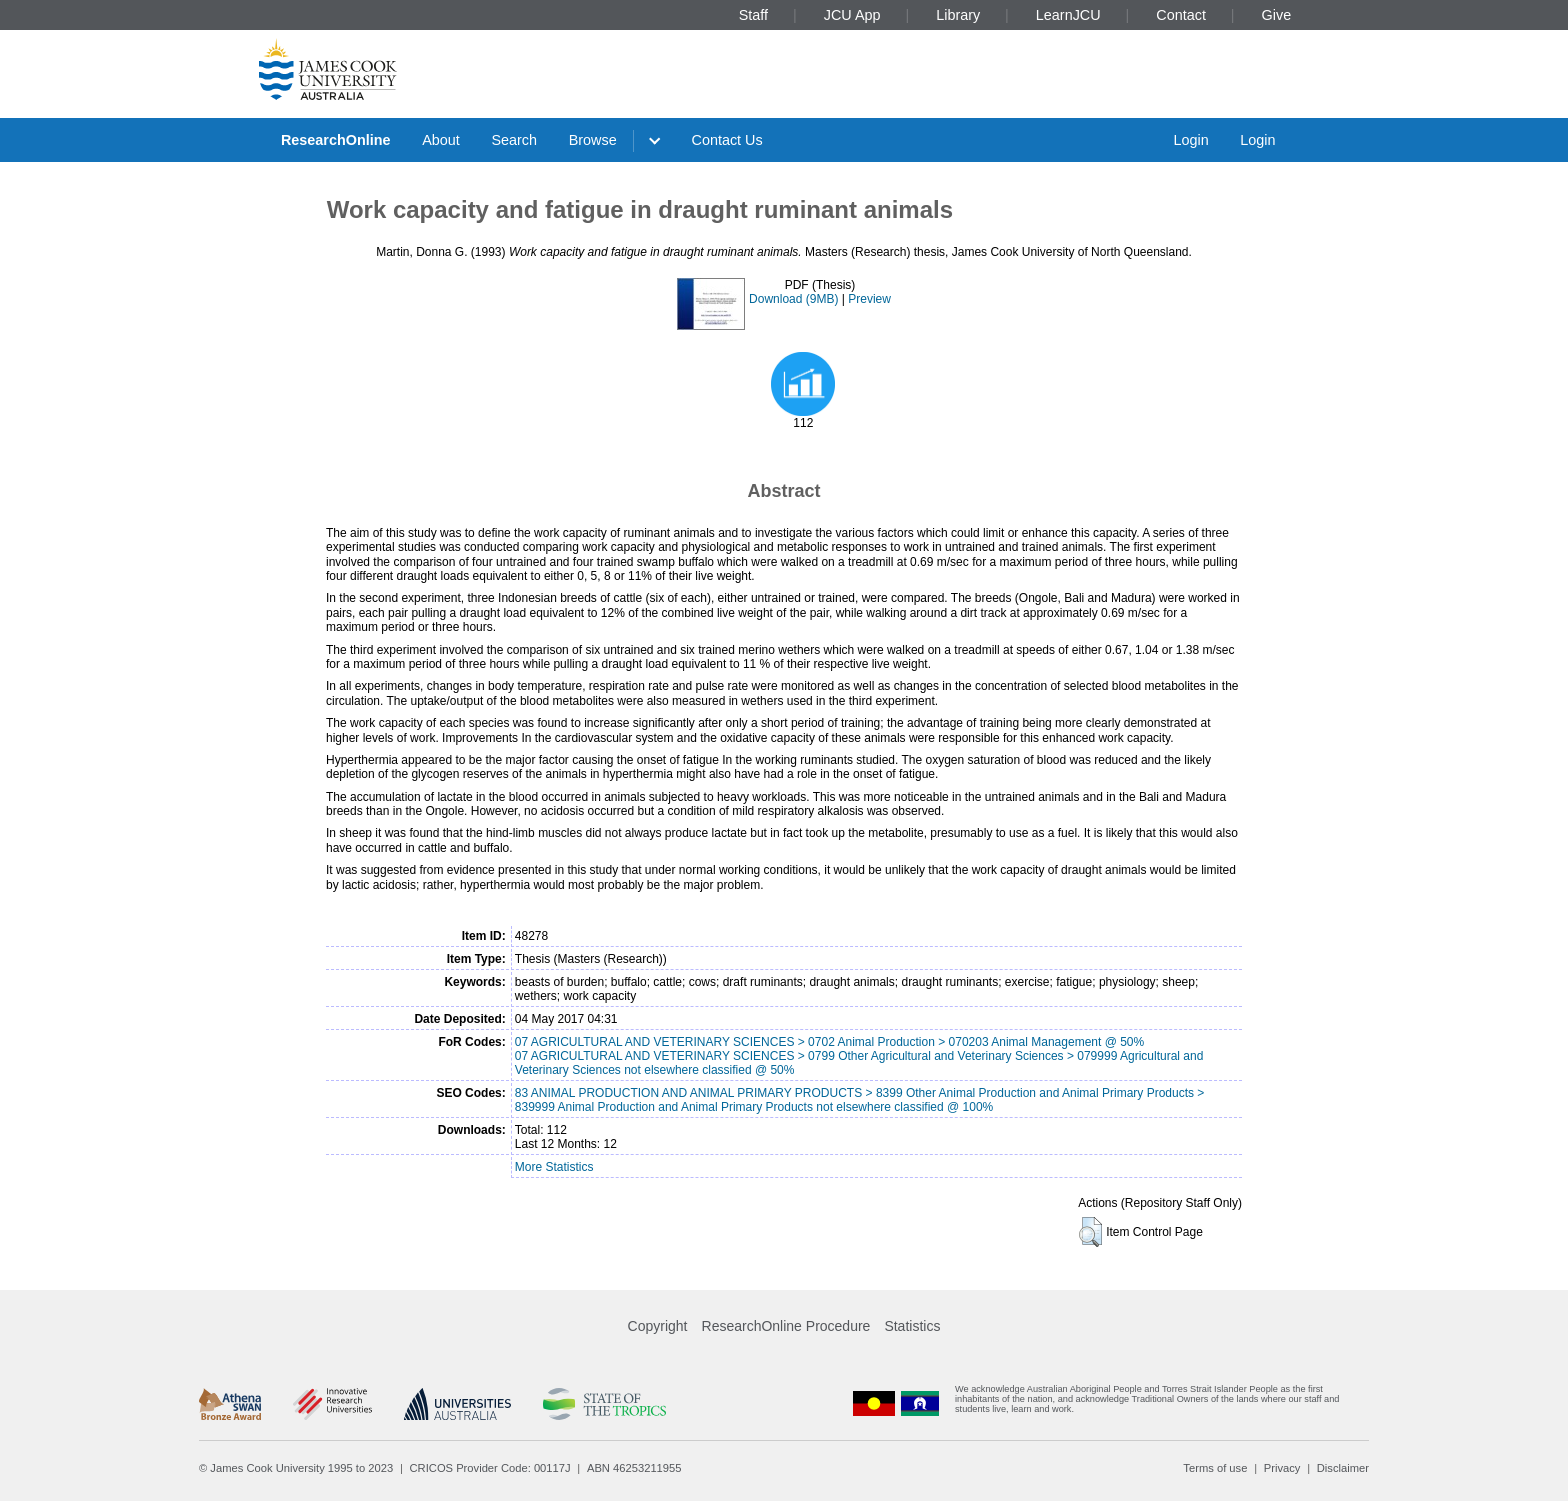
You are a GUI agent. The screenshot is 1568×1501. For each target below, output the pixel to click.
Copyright (658, 1326)
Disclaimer (1343, 1468)
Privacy (1282, 1468)
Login (1190, 140)
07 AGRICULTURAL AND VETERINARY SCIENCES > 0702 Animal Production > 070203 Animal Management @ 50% (829, 1042)
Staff (753, 15)
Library (958, 15)
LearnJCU (1068, 15)
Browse (593, 140)
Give (1277, 15)
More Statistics (554, 1167)
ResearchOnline (336, 140)
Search (514, 140)
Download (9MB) (793, 299)
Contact (1181, 15)
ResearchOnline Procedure (786, 1326)
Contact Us (727, 140)
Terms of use (1215, 1468)
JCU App (852, 15)
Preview (869, 299)
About (441, 140)
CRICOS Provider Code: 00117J (490, 1468)
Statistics (912, 1326)
